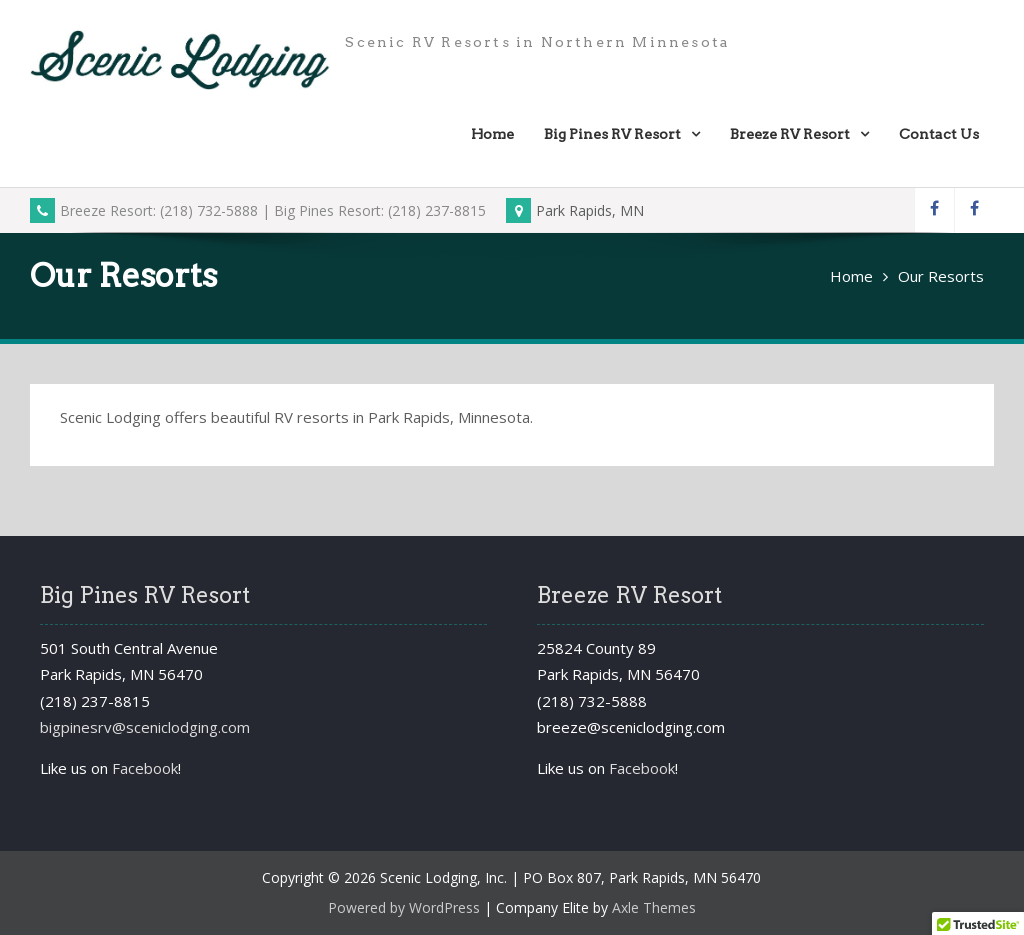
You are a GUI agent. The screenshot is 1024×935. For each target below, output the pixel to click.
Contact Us (939, 134)
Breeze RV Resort (790, 134)
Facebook (145, 768)
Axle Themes (654, 907)
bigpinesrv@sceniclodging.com (145, 727)
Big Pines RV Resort (612, 134)
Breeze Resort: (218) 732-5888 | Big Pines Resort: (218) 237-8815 (258, 210)
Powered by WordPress (404, 907)
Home (492, 134)
